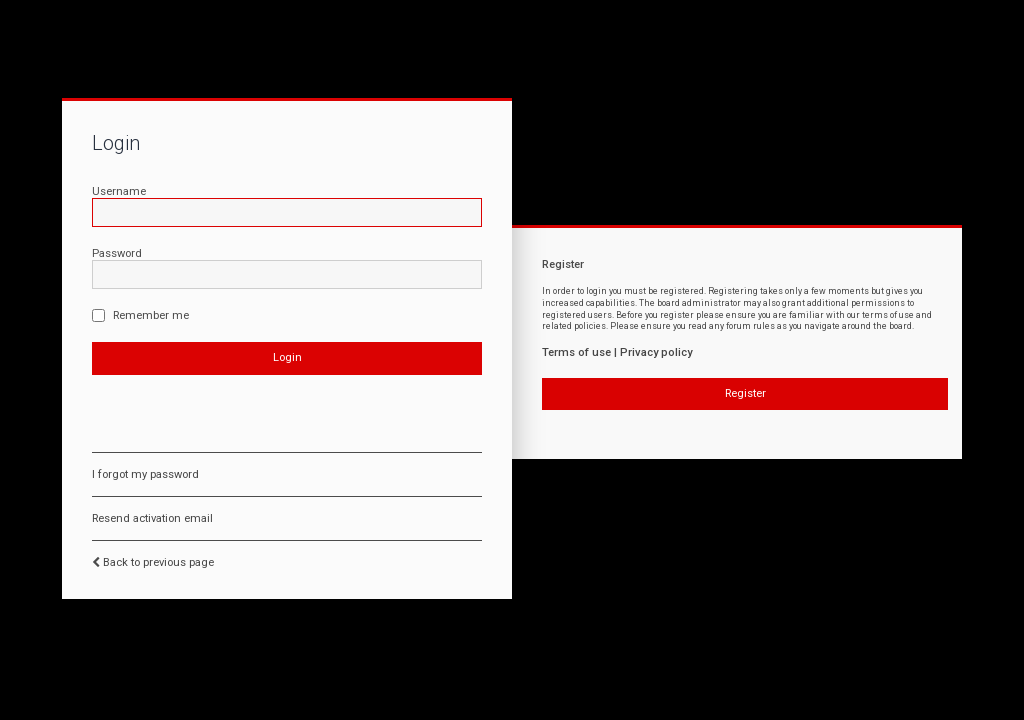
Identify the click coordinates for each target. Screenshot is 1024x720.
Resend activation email (152, 518)
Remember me (140, 315)
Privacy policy (656, 352)
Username (119, 191)
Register (745, 393)
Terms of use (576, 352)
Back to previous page (158, 562)
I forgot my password (145, 474)
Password (117, 253)
